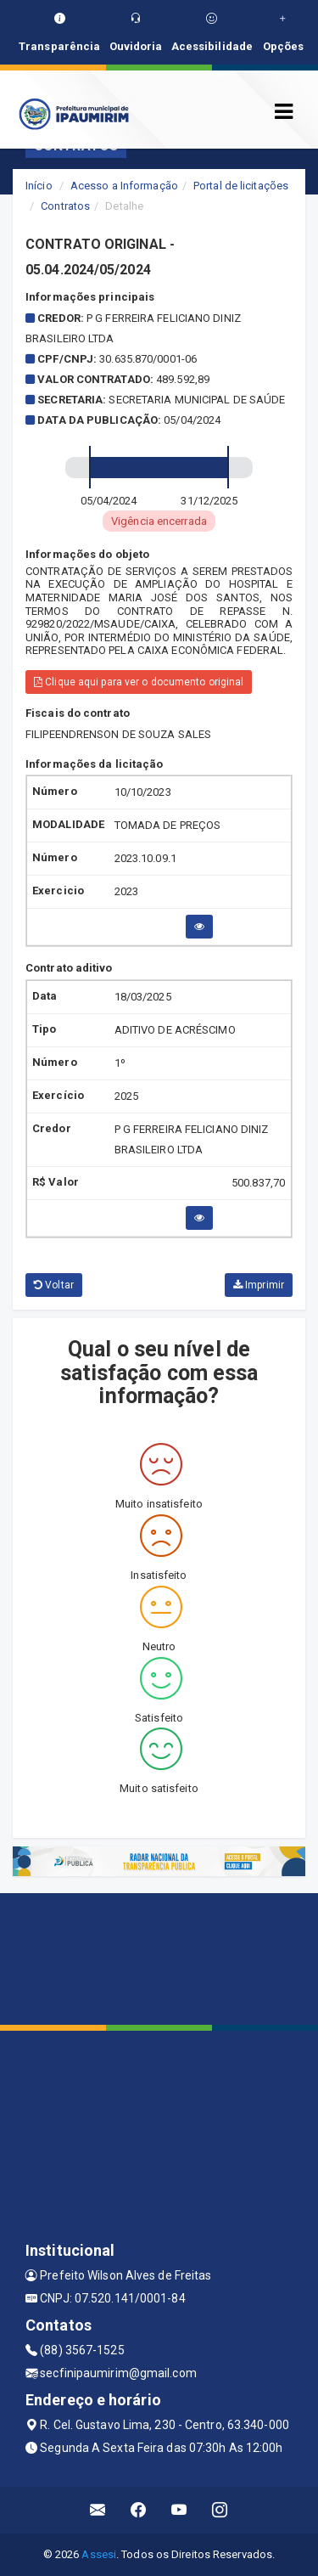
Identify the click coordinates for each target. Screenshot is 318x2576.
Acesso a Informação (124, 185)
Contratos (65, 206)
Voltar (54, 1285)
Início (39, 185)
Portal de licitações (240, 185)
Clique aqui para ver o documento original (138, 682)
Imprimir (258, 1285)
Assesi (98, 2554)
